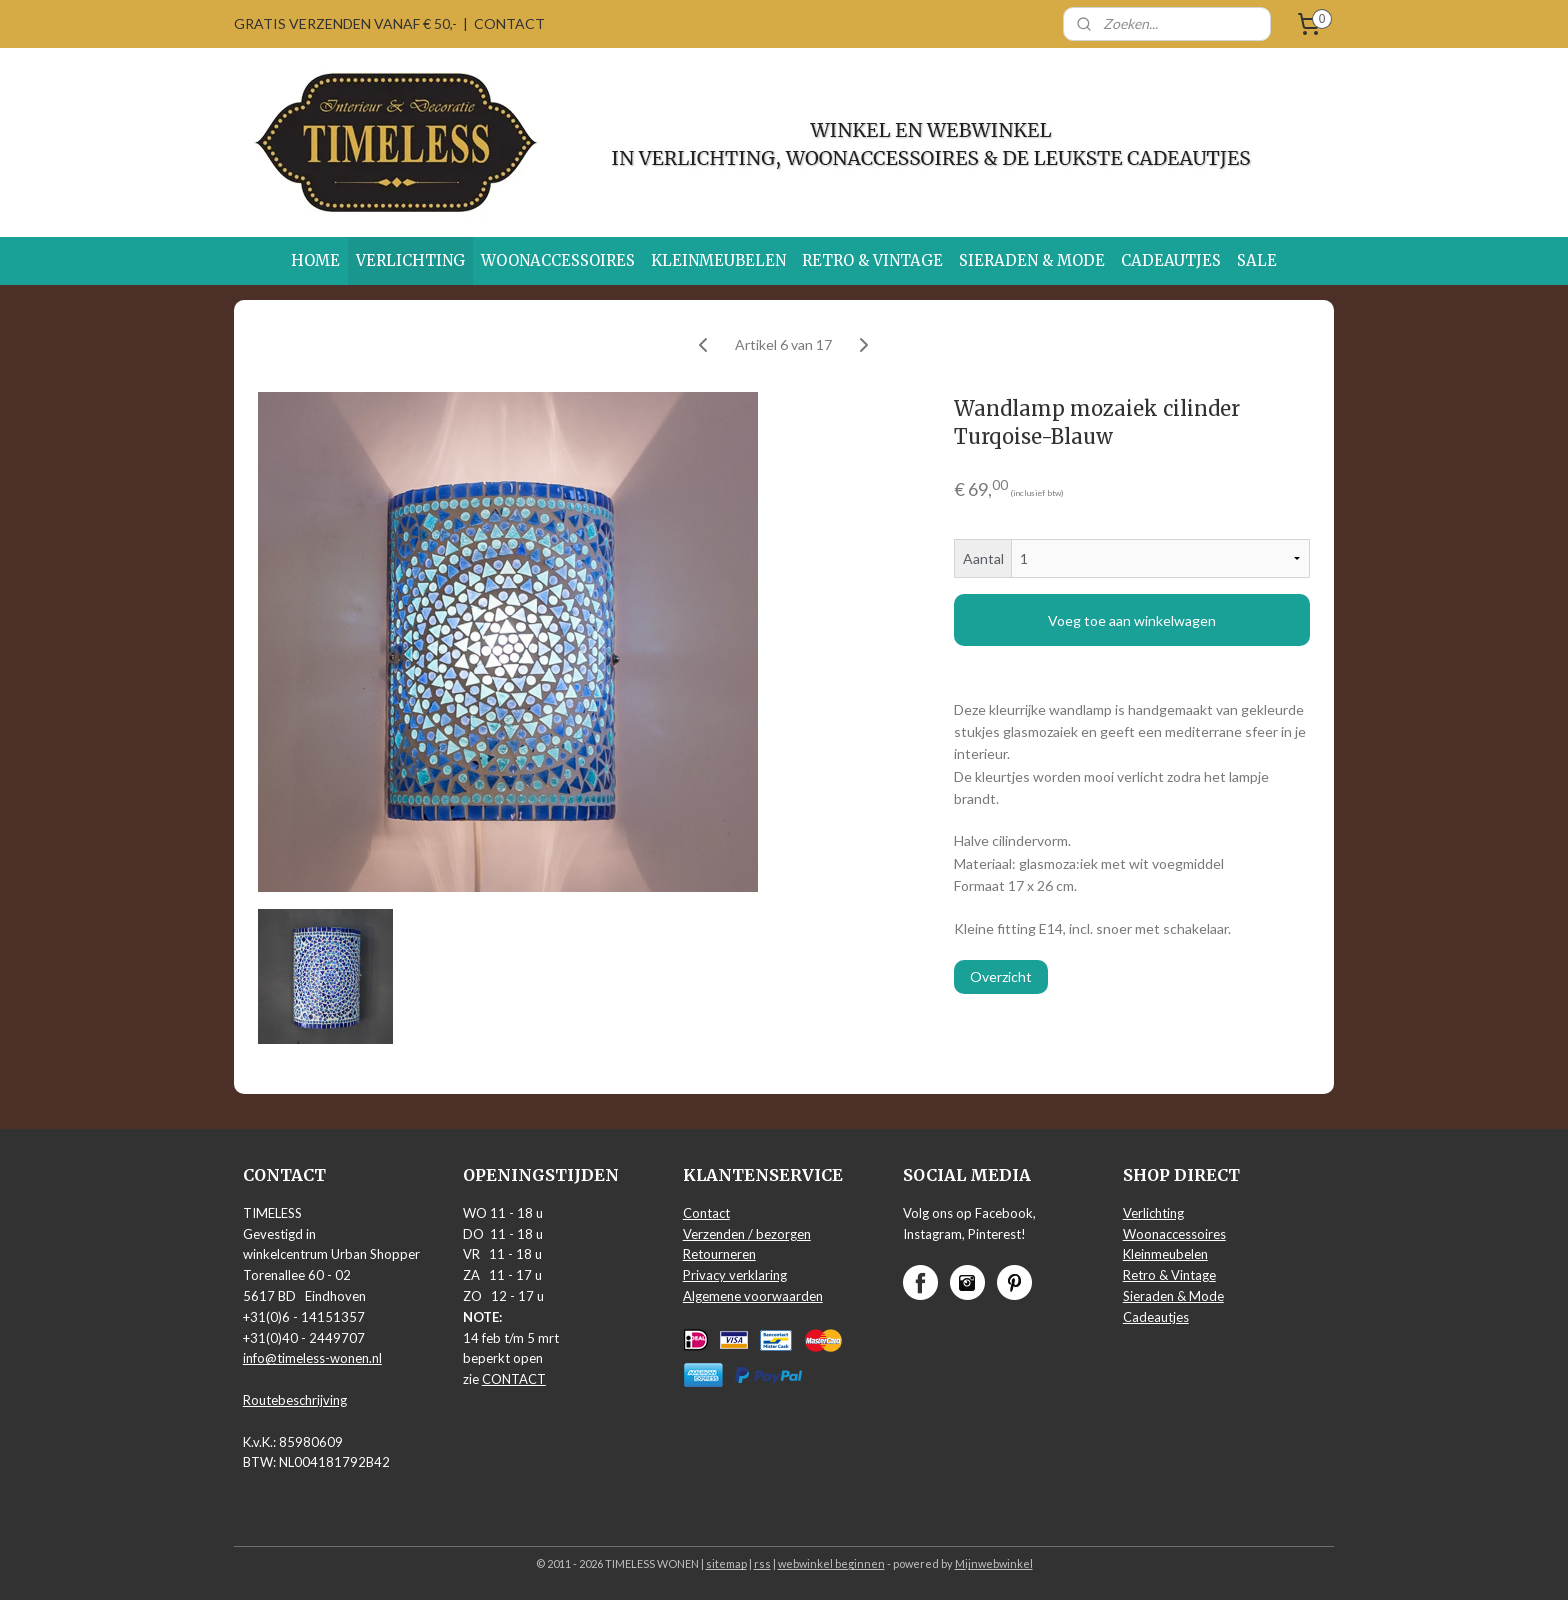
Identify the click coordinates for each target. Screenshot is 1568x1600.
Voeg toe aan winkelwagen (1132, 620)
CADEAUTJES (1171, 260)
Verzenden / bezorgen (747, 1234)
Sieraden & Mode (1173, 1296)
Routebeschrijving (295, 1400)
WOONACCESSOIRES (558, 260)
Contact (706, 1213)
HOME (315, 260)
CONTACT (509, 23)
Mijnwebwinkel (994, 1563)
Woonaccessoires (1174, 1234)
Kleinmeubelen (1165, 1254)
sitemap (726, 1563)
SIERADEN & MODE (1032, 260)
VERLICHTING (410, 260)
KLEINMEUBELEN (718, 260)
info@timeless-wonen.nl (312, 1358)
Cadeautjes (1156, 1317)
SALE (1257, 260)
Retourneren (719, 1254)
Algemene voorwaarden (753, 1296)
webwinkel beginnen (831, 1563)
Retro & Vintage (1169, 1275)
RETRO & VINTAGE (872, 260)
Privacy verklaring (735, 1275)
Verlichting (1153, 1213)
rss (762, 1563)
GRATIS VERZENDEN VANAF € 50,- (345, 23)
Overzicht (1001, 976)
